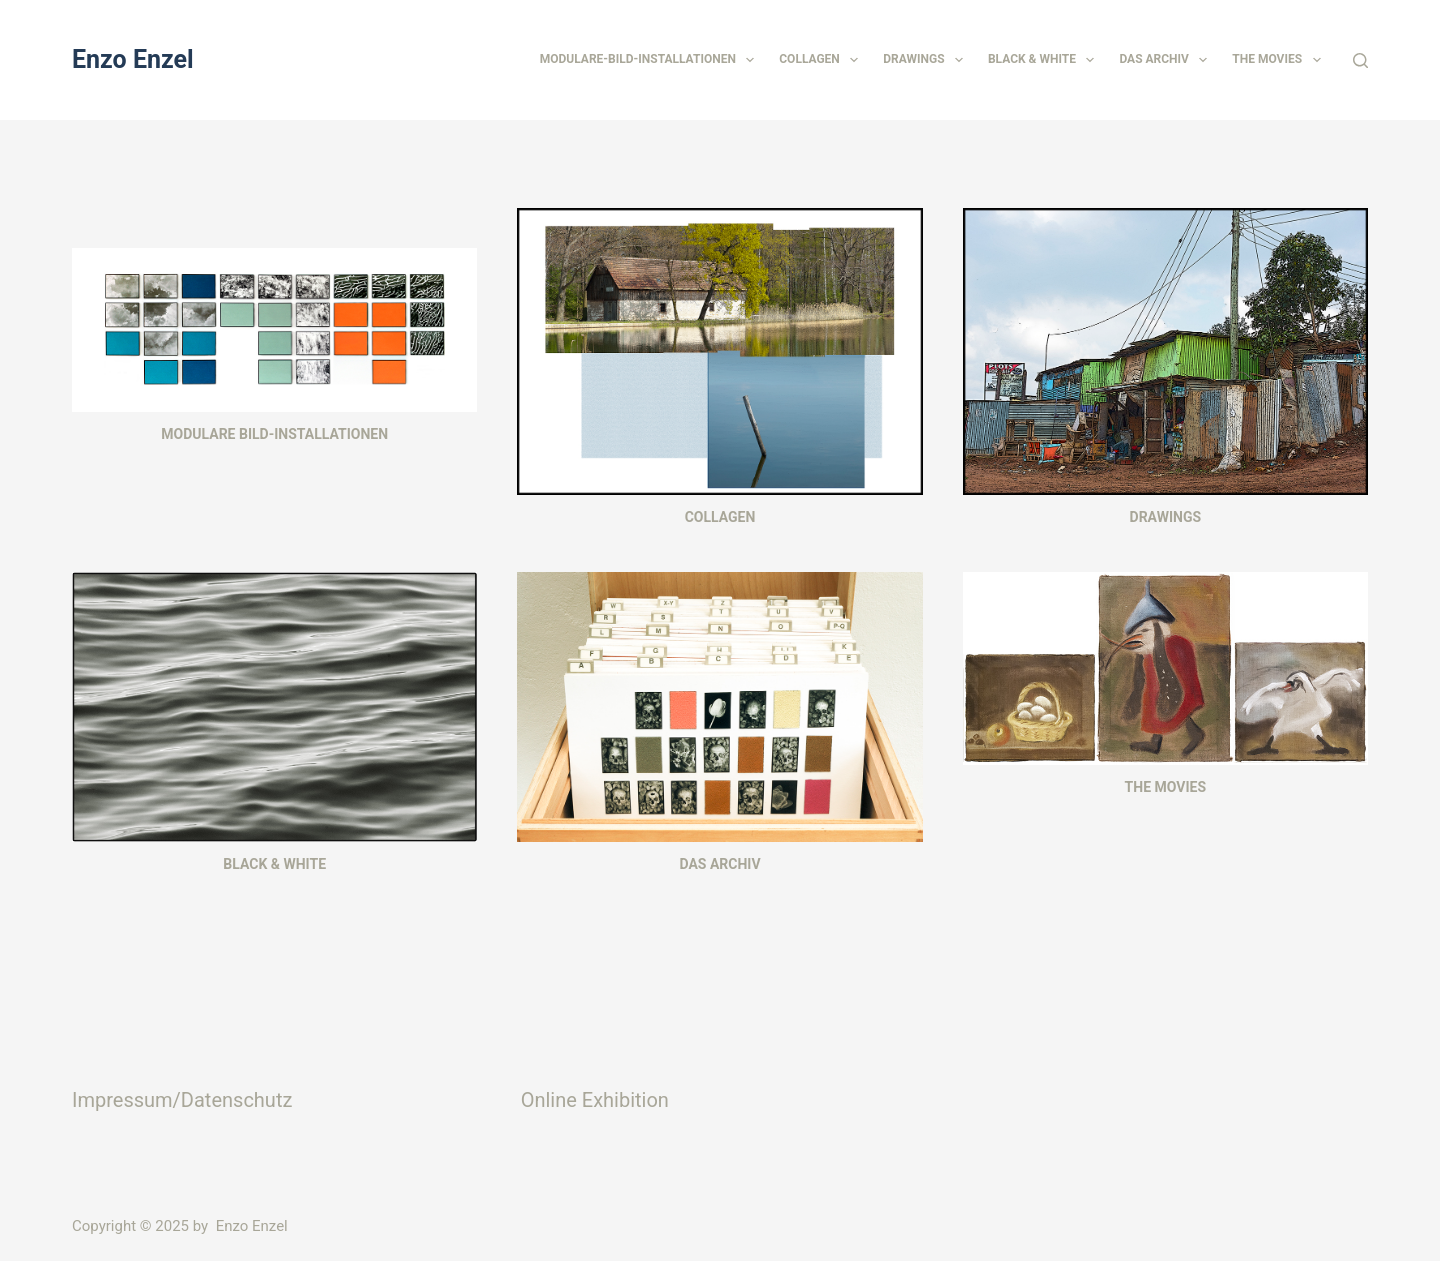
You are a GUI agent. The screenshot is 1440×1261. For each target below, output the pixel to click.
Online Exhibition (595, 1100)
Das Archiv (1167, 60)
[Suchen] (1360, 60)
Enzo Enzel (133, 59)
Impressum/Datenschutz (182, 1100)
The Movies (1280, 60)
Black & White (1045, 60)
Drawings (927, 60)
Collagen (822, 60)
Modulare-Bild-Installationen (651, 60)
